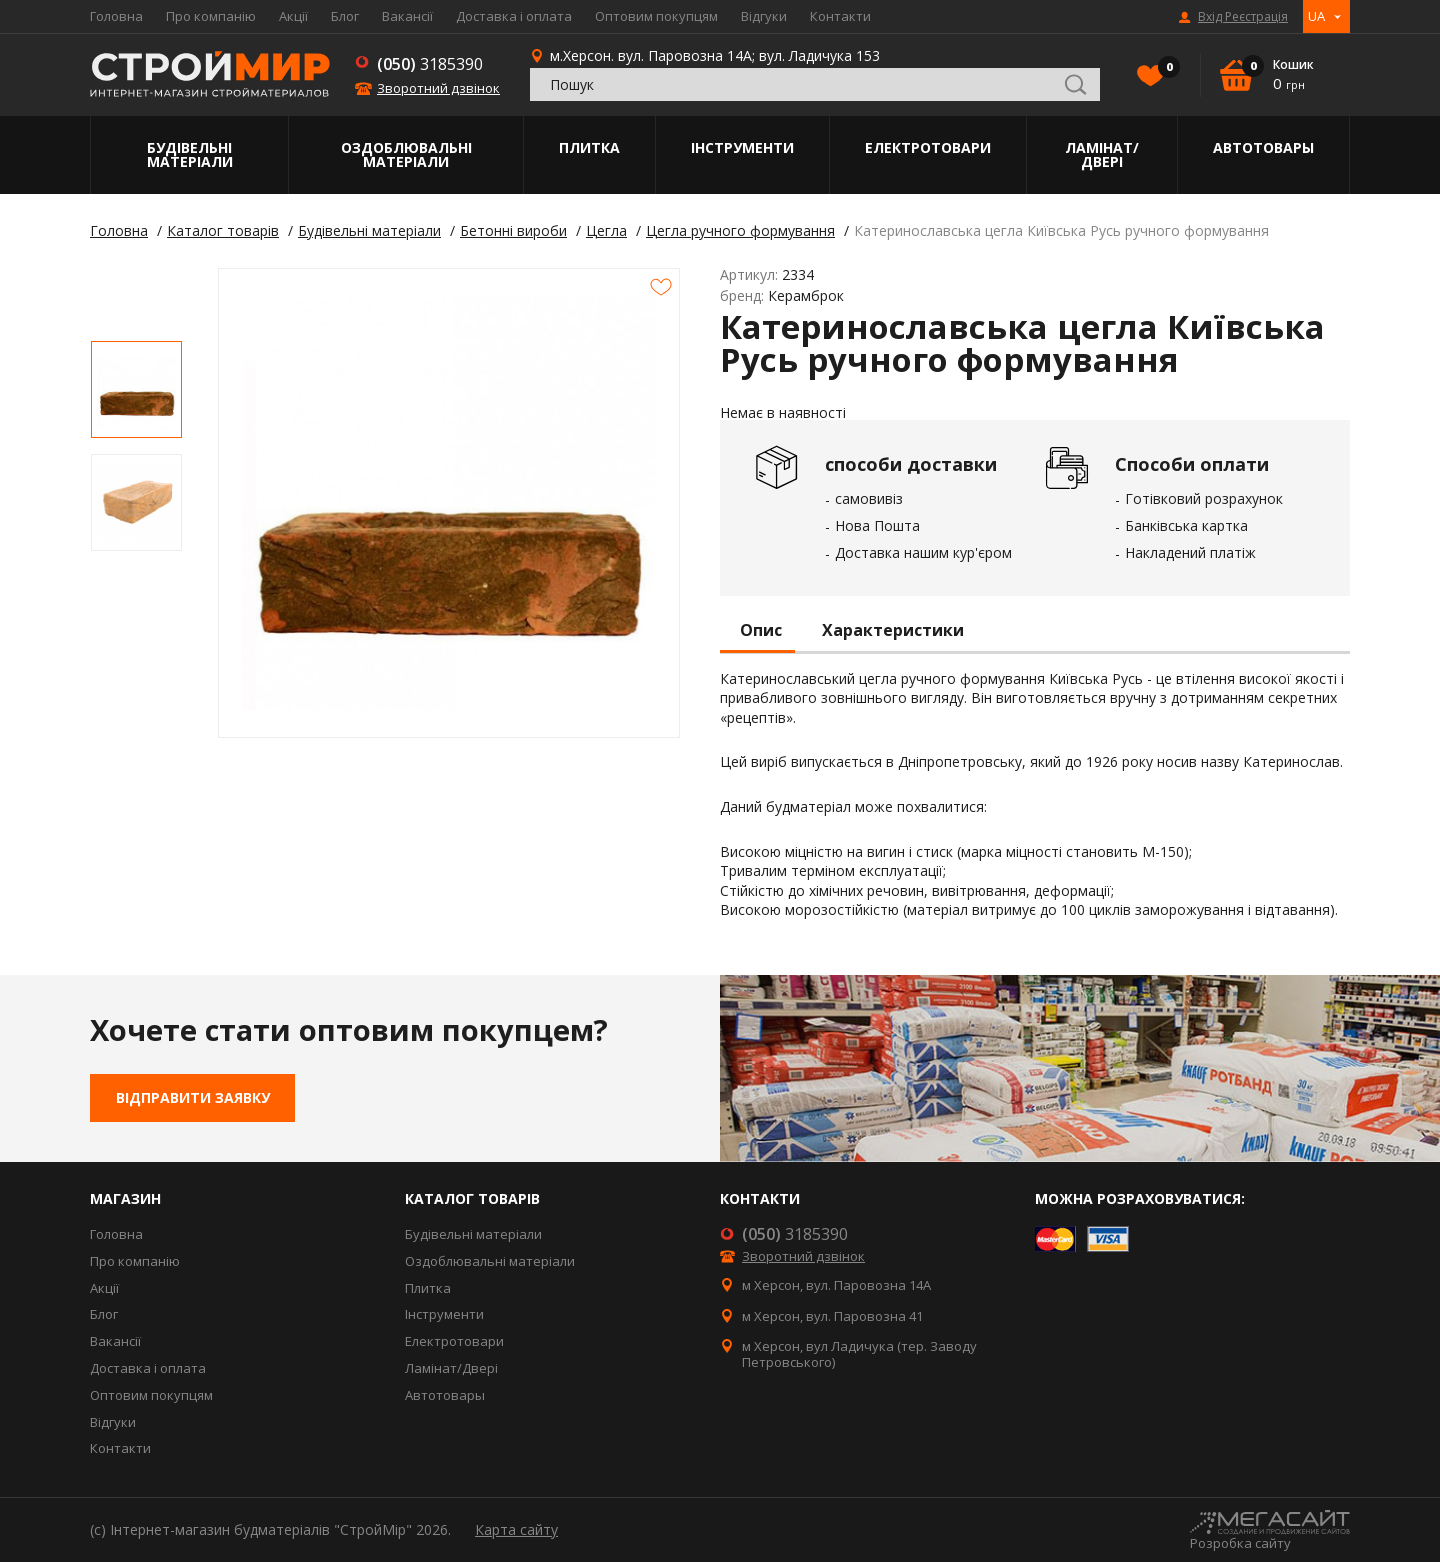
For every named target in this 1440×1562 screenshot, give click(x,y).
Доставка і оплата (514, 16)
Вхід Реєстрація (1243, 17)
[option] (136, 389)
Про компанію (211, 16)
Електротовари (928, 147)
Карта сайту (516, 1529)
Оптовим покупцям (656, 16)
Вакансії (407, 16)
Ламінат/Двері (1102, 154)
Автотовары (1263, 147)
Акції (293, 16)
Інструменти (742, 147)
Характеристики (893, 631)
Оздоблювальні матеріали (406, 154)
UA (1316, 16)
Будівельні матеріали (190, 154)
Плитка (589, 147)
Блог (345, 16)
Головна (116, 16)
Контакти (840, 16)
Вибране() (1164, 69)
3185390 (430, 64)
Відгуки (764, 16)
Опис (761, 631)
